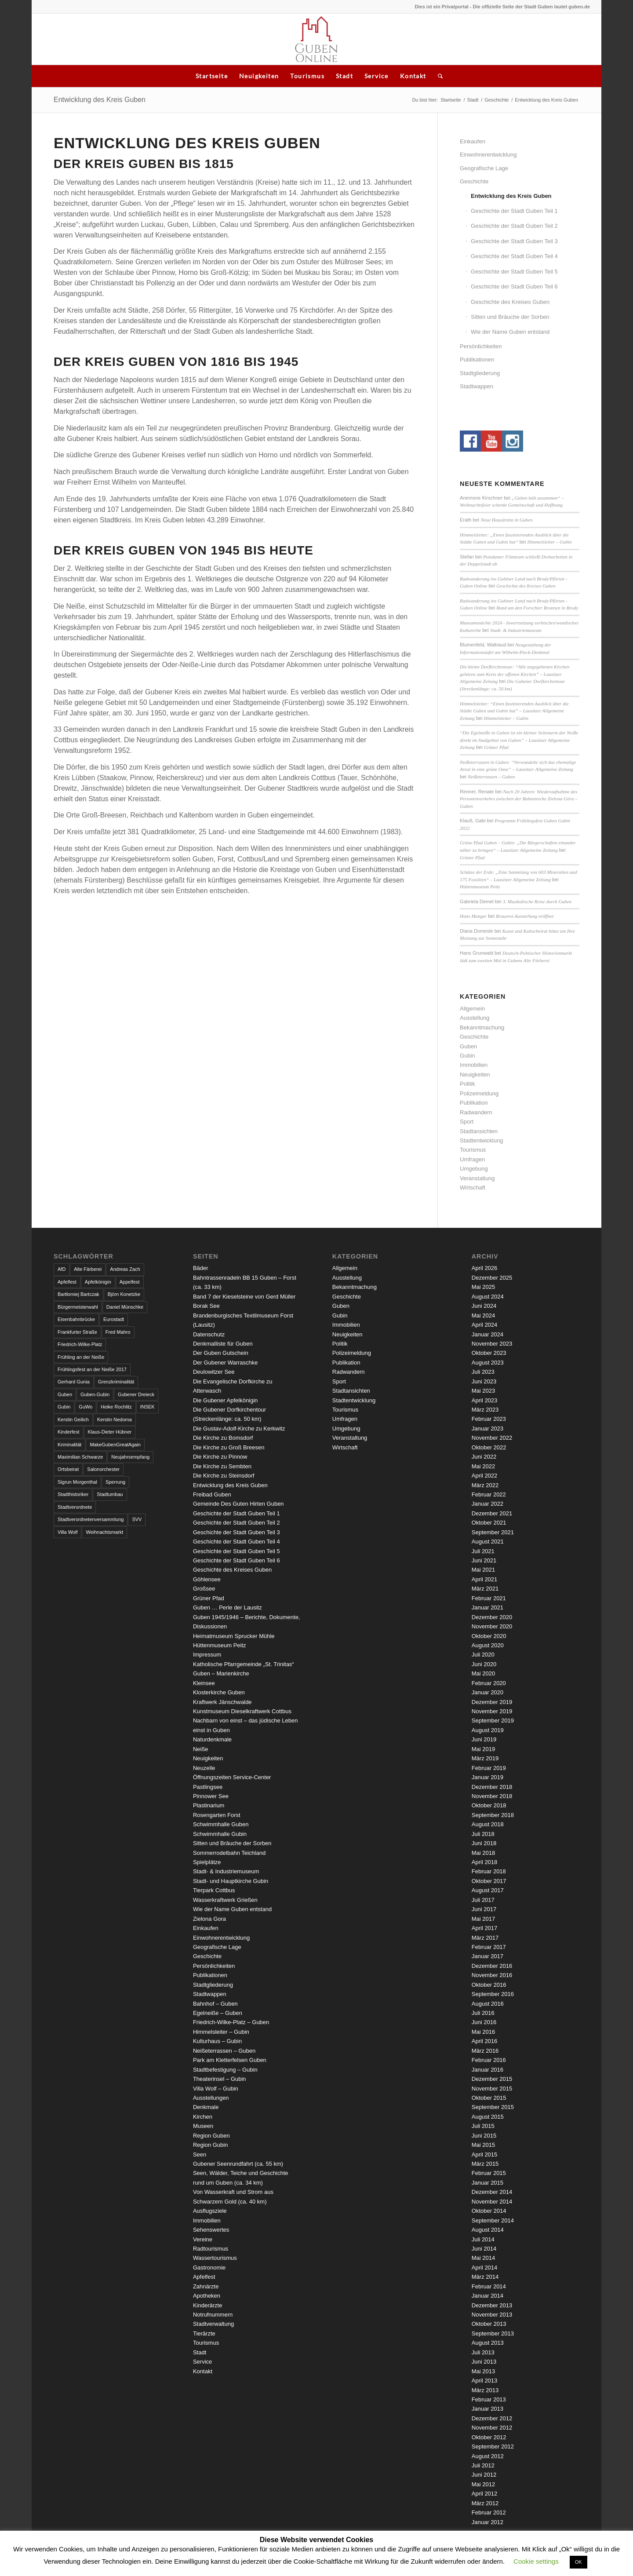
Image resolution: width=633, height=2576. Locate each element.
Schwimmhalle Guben (220, 1824)
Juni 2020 (484, 1664)
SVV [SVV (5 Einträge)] (137, 1519)
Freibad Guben (212, 1494)
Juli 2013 (483, 2352)
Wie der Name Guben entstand (510, 331)
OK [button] (578, 2562)
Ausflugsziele (210, 2210)
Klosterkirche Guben (219, 1692)
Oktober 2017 (489, 1881)
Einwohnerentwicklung (488, 154)
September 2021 (493, 1532)
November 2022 (492, 1437)
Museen (203, 2126)
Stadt (344, 76)
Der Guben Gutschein (220, 1353)
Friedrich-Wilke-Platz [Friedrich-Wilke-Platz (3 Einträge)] (80, 1344)
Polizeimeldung (479, 1093)
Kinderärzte (207, 2305)
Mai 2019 (483, 1749)
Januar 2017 (487, 1956)
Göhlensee (207, 1579)
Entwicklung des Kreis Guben (100, 99)
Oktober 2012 (489, 2437)
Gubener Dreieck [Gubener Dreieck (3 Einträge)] (136, 1394)
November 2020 (492, 1626)
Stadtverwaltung (213, 2324)
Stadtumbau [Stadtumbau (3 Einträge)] (110, 1494)
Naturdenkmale (212, 1739)
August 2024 (488, 1296)
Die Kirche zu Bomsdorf (223, 1437)
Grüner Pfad (496, 747)
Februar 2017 (489, 1947)
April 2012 (485, 2493)
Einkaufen (472, 141)
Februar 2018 (489, 1871)
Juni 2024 (484, 1306)
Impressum (207, 1654)
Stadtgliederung (480, 373)
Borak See (206, 1306)
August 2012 (488, 2456)
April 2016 (485, 2041)
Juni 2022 (484, 1456)
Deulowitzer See (214, 1371)
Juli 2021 (483, 1551)
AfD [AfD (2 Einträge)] (61, 1269)
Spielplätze (207, 1862)
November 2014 (492, 2201)
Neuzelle (204, 1768)
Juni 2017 (484, 1909)
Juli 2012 (483, 2465)
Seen (199, 2154)
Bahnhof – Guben (215, 2003)
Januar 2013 (487, 2408)
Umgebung (474, 1168)
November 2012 (492, 2427)
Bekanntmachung (482, 1027)
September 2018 (493, 1815)
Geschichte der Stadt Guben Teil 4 (514, 256)
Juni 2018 (484, 1843)
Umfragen (472, 1159)
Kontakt (413, 76)
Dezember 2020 (492, 1617)
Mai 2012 (483, 2484)
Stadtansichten (479, 1131)
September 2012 (493, 2446)
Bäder (200, 1268)
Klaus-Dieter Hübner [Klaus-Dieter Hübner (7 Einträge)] (110, 1431)
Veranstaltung (477, 1178)
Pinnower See (211, 1796)
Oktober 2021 (489, 1522)
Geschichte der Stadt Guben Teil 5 (514, 271)
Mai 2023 (483, 1390)
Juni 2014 (484, 2248)
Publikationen (477, 359)
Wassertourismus (215, 2258)
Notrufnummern (213, 2314)
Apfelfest (204, 2276)
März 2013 (485, 2390)
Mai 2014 (483, 2258)
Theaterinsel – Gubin (219, 2079)
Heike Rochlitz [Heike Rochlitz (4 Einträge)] (116, 1406)
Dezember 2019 (492, 1702)
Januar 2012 (487, 2522)
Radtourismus (210, 2248)
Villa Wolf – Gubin (215, 2088)
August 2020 (488, 1645)
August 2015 (488, 2116)
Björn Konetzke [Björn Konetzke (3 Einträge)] (124, 1294)
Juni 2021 (484, 1560)
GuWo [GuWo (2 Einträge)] (85, 1406)
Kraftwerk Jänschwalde (222, 1702)
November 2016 (492, 1975)
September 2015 (493, 2107)
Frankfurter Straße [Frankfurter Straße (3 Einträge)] (77, 1332)
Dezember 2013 (492, 2305)
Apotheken (206, 2295)
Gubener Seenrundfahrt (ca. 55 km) (238, 2163)
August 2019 (488, 1730)
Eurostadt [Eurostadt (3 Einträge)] (113, 1319)
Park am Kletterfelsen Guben (229, 2060)
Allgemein (472, 1008)
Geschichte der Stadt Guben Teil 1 (514, 211)
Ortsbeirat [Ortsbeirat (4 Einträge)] (68, 1469)
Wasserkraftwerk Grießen (225, 1900)
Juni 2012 (484, 2474)
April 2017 (485, 1928)
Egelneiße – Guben (217, 2013)
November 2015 (492, 2088)
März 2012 (485, 2503)
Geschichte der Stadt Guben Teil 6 (514, 286)
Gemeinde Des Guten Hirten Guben (238, 1503)
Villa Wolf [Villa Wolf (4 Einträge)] (67, 1532)
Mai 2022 (483, 1466)
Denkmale (206, 2107)
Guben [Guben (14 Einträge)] (65, 1394)
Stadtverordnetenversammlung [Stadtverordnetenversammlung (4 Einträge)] (91, 1519)
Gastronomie (209, 2267)
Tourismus (307, 76)
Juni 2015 (484, 2135)
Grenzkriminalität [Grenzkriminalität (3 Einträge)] (116, 1381)
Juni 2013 (484, 2361)
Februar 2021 (489, 1598)
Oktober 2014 (489, 2210)
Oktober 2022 (489, 1447)
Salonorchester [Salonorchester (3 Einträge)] (103, 1469)
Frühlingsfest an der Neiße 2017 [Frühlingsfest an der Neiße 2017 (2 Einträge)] (92, 1369)
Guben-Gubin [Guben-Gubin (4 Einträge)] (94, 1394)
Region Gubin (210, 2145)
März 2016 (485, 2050)
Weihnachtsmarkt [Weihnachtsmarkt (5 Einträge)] (104, 1532)
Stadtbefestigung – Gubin (225, 2069)
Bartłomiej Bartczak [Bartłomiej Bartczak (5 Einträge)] (78, 1294)
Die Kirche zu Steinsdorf (223, 1475)
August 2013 (488, 2342)
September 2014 (493, 2220)
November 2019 (492, 1711)
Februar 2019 (489, 1768)
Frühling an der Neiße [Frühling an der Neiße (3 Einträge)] (81, 1357)
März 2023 (485, 1409)
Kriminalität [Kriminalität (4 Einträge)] (69, 1444)
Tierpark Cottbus (214, 1890)
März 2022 (485, 1485)
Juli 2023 (483, 1371)
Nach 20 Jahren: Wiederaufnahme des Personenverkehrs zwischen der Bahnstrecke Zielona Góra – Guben (519, 799)
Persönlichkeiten (481, 346)
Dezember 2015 (492, 2079)
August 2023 (488, 1362)
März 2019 (485, 1758)
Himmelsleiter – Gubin (550, 541)
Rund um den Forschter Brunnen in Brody (537, 607)
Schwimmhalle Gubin (220, 1834)
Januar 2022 (487, 1503)
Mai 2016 (483, 2032)
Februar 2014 (489, 2286)
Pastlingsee (207, 1787)
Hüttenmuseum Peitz (480, 886)
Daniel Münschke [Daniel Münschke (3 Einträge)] (124, 1307)
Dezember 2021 (492, 1513)
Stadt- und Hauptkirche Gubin (230, 1881)
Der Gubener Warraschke (225, 1362)
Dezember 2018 (492, 1787)
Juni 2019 (484, 1739)
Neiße (200, 1749)
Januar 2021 (487, 1607)
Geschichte (496, 99)
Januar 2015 (487, 2182)
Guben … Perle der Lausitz (227, 1607)
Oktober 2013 (489, 2324)
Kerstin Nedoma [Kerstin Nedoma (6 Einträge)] (114, 1419)
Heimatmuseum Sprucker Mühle (234, 1636)
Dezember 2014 (492, 2192)
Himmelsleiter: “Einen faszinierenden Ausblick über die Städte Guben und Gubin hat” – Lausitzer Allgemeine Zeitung (514, 711)
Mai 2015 (483, 2145)
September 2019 (493, 1720)
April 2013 (485, 2380)
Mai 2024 (483, 1315)
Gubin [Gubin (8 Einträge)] (64, 1406)
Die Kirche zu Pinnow (220, 1456)
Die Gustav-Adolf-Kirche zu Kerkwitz (239, 1428)
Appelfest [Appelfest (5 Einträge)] (130, 1281)
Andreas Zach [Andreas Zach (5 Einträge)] (125, 1269)
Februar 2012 (489, 2512)
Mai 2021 (483, 1569)
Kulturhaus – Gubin (217, 2041)
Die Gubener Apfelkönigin (225, 1400)
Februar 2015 (489, 2173)
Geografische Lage (484, 168)
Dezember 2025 (492, 1277)
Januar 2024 (487, 1334)
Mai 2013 (483, 2371)
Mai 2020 (483, 1673)
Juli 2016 (483, 2013)
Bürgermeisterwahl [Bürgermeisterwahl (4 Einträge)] (78, 1307)
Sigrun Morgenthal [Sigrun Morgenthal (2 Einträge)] (77, 1482)
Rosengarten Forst (216, 1815)
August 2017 (488, 1890)
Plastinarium (209, 1805)
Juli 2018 (483, 1834)
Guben (468, 1046)
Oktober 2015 (489, 2097)
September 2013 (493, 2333)
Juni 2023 (484, 1381)
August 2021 (488, 1541)
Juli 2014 (483, 2239)
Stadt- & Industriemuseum (516, 630)
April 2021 (485, 1579)
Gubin (467, 1055)
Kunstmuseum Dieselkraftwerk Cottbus (242, 1711)
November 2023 (492, 1343)
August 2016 (488, 2003)
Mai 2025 (483, 1287)
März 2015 (485, 2163)
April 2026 (485, 1268)
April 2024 (485, 1324)
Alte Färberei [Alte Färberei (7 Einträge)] (88, 1269)
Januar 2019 (487, 1777)
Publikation (474, 1102)
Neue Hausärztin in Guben (506, 519)
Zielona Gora (209, 1919)
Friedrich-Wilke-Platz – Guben (231, 2022)
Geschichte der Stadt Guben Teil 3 (514, 241)
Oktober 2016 (489, 1984)
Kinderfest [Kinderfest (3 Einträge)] (69, 1431)
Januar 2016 (487, 2069)
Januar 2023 (487, 1428)
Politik (467, 1083)
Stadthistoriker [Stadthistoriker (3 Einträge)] (73, 1494)
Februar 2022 (489, 1494)
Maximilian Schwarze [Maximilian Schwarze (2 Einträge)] (80, 1456)
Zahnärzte (206, 2286)
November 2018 (492, 1796)
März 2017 (485, 1937)
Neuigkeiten (259, 76)
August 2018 (488, 1824)
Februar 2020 (489, 1683)
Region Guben (211, 2135)
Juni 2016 (484, 2022)
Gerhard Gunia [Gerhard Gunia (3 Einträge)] (74, 1381)
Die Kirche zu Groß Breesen (229, 1447)
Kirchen (202, 2116)
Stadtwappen (476, 386)
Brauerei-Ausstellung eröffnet (524, 916)
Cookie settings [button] (536, 2561)
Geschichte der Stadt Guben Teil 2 (514, 226)
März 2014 (485, 2276)
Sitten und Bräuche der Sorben (510, 317)
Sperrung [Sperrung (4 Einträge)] (115, 1482)
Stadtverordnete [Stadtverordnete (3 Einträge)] (75, 1507)
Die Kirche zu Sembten (222, 1466)
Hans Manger (473, 916)
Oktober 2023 (489, 1353)
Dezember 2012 (492, 2418)
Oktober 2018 (489, 1805)
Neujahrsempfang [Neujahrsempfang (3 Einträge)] (130, 1456)
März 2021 (485, 1588)
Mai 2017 (483, 1919)
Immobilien (473, 1065)
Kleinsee (204, 1683)
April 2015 (485, 2154)
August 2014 (488, 2229)
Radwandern (476, 1112)
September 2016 (493, 1994)
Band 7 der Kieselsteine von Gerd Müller (244, 1296)
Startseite (212, 76)
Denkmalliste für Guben (223, 1343)
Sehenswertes (211, 2229)
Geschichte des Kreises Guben (510, 302)
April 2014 (485, 2267)
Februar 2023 (489, 1419)
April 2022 (485, 1475)
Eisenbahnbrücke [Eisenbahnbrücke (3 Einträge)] (76, 1319)
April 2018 (485, 1862)
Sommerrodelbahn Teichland (229, 1853)
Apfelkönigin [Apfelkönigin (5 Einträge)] (98, 1281)
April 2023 (485, 1400)
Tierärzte (204, 2333)
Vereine (202, 2239)
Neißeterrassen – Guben (491, 776)
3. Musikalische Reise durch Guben (537, 901)
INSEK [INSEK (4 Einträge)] (147, 1406)
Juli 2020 (483, 1654)
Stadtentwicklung (481, 1140)
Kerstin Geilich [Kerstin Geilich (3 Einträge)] (73, 1419)
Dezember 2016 (492, 1966)
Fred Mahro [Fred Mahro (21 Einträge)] (118, 1332)
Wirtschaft (472, 1187)
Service (376, 76)
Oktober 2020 (489, 1636)
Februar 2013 (489, 2399)
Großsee (204, 1588)
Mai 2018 (483, 1853)
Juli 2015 (483, 2126)
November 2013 (492, 2314)
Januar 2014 (487, 2295)
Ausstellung (474, 1017)
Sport (466, 1121)
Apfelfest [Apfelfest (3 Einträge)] (67, 1281)
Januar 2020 (487, 1692)
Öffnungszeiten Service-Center (232, 1777)
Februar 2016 (489, 2060)
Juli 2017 (483, 1900)
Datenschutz (209, 1334)
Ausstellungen (211, 2097)
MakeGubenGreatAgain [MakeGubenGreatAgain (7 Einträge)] (115, 1444)
